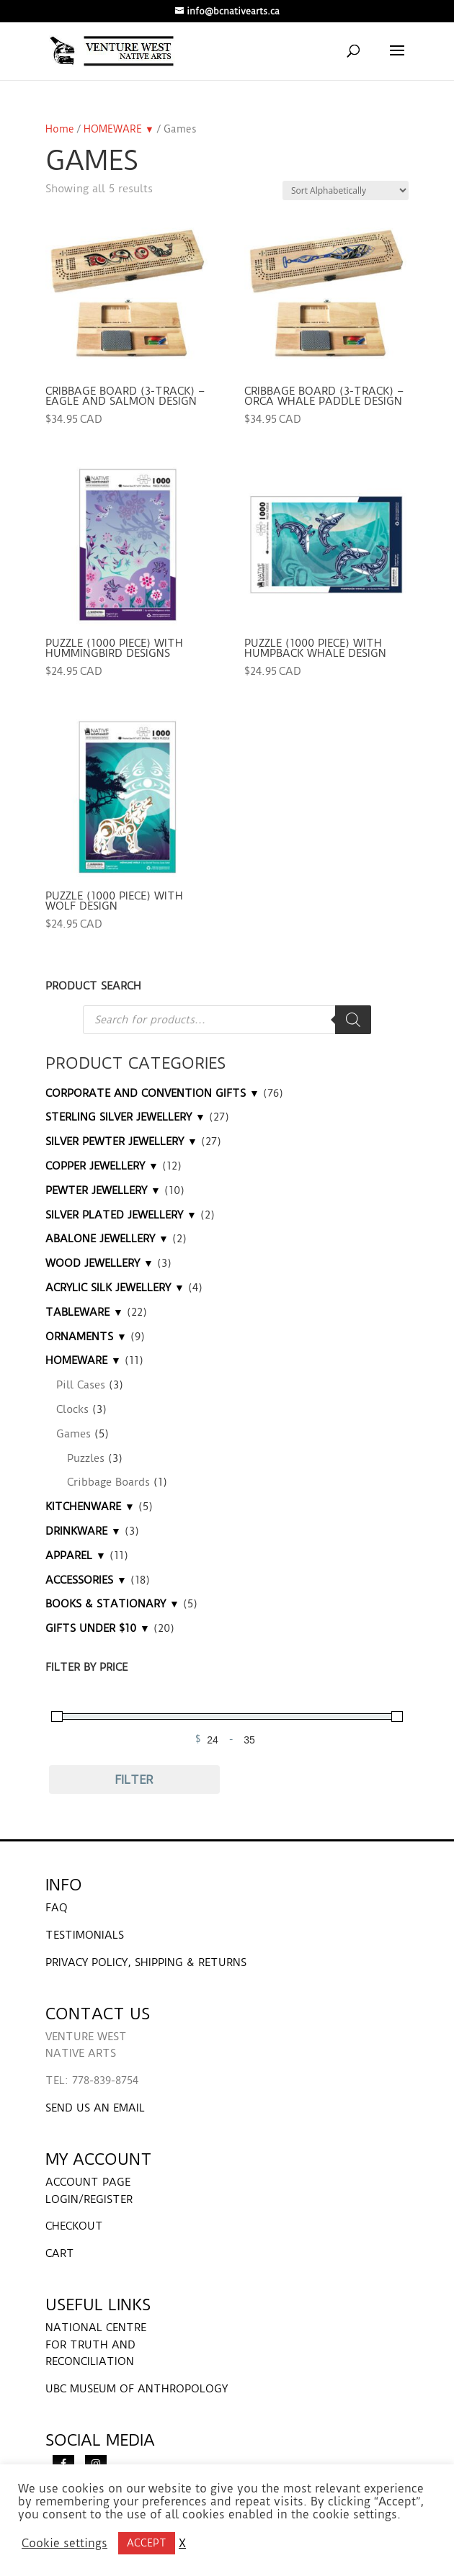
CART (59, 2253)
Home (59, 129)
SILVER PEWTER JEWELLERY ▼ (121, 1141)
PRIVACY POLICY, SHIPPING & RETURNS (145, 1962)
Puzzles (85, 1458)
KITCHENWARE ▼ (90, 1506)
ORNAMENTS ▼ (86, 1336)
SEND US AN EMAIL (95, 2107)
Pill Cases (80, 1384)
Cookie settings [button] (64, 2543)
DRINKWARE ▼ (83, 1531)
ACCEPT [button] (146, 2543)
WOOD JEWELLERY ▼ (99, 1263)
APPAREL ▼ (75, 1555)
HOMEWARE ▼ (119, 129)
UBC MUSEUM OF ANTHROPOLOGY (136, 2388)
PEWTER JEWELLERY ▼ (103, 1190)
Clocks (72, 1409)
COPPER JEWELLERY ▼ (102, 1165)
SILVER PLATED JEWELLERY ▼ (121, 1214)
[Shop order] (345, 190)
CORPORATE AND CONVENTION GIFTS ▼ (152, 1093)
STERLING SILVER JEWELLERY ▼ (125, 1116)
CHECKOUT (74, 2226)
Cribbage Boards (108, 1482)
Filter (134, 1779)
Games (73, 1433)
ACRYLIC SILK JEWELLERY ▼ (114, 1287)
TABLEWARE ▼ (84, 1312)
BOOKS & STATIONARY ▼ (112, 1603)
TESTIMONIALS (84, 1935)
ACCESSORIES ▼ (86, 1580)
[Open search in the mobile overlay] (227, 1019)
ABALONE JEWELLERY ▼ (107, 1238)
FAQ (56, 1907)
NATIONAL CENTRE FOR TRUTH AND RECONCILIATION (95, 2345)
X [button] (182, 2543)
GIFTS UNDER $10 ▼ (97, 1628)
